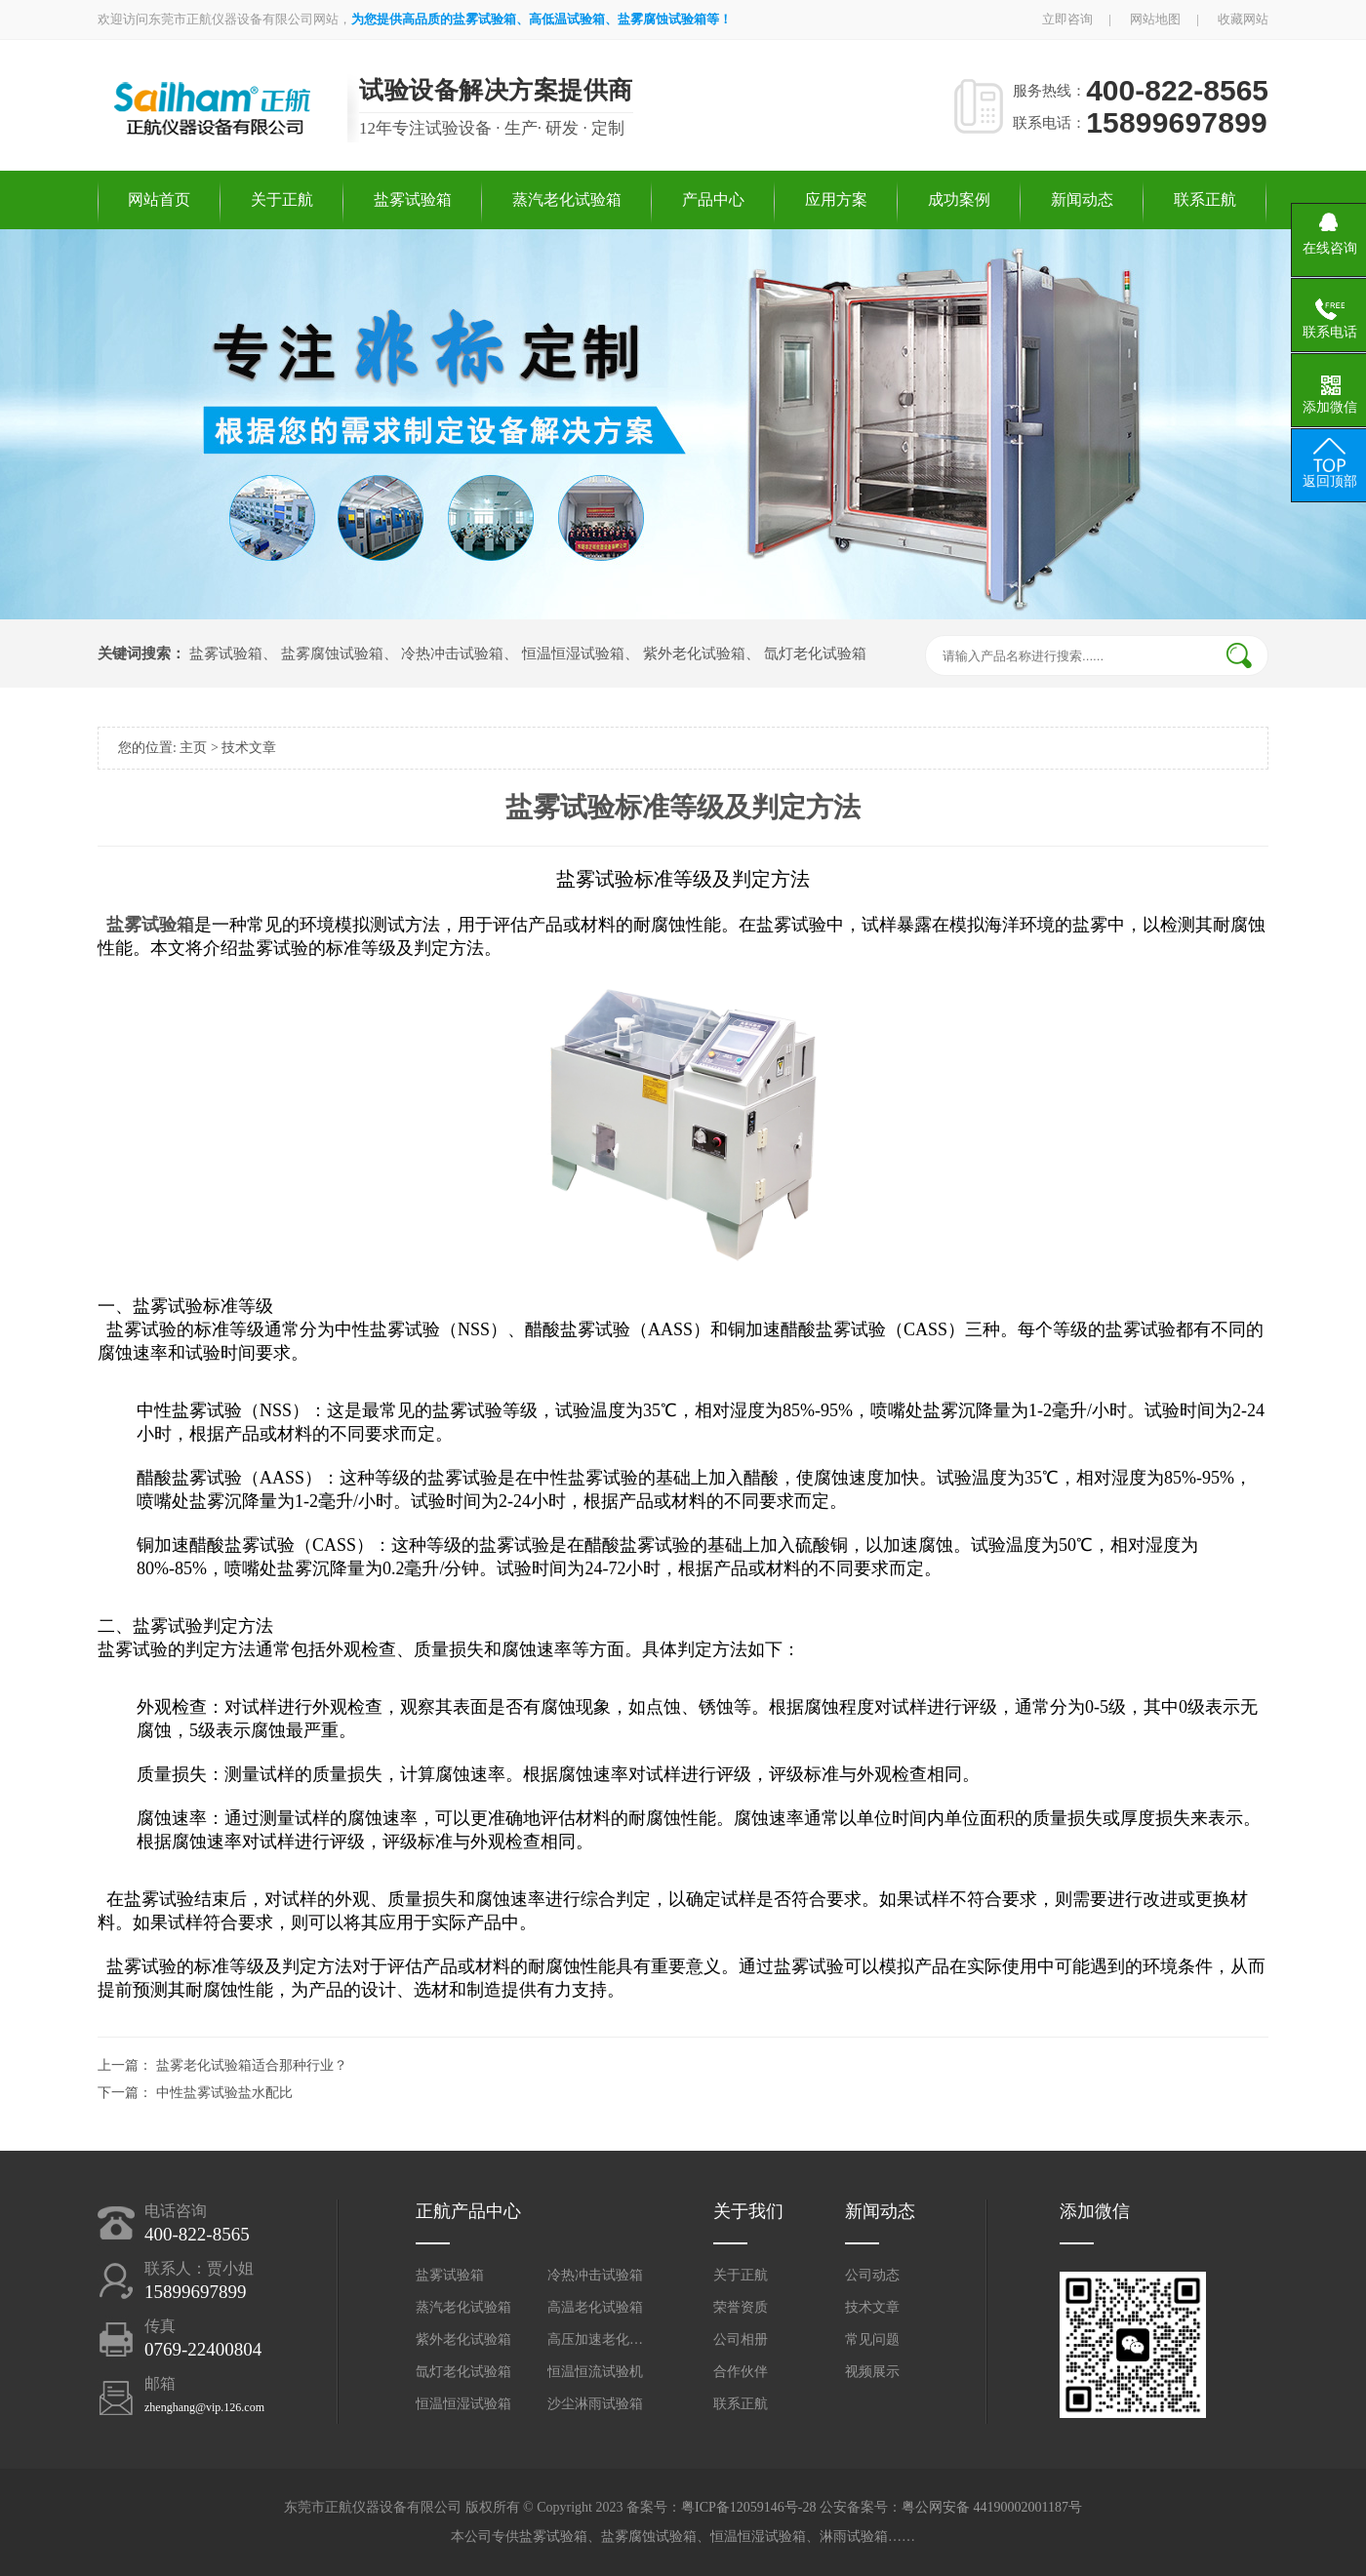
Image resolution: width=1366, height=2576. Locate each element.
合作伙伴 (740, 2371)
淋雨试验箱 (854, 2536)
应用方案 (836, 199)
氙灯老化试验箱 (815, 653)
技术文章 (248, 747)
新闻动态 (1082, 199)
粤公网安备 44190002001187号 (992, 2507)
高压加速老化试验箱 (596, 2339)
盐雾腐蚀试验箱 (332, 653)
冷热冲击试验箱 (452, 653)
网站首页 (159, 199)
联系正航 (1205, 199)
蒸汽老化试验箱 (567, 199)
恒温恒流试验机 (595, 2371)
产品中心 (713, 199)
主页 (193, 747)
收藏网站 (1243, 19)
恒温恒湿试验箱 (573, 653)
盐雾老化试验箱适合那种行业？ (251, 2065)
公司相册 (740, 2339)
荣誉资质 (740, 2307)
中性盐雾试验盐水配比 (224, 2092)
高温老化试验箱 (595, 2307)
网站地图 (1155, 19)
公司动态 (872, 2275)
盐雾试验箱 (413, 199)
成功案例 (959, 199)
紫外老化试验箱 (694, 653)
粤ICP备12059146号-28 (748, 2507)
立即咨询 (1067, 19)
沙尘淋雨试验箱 (595, 2404)
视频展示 (872, 2371)
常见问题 (872, 2339)
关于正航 (282, 199)
